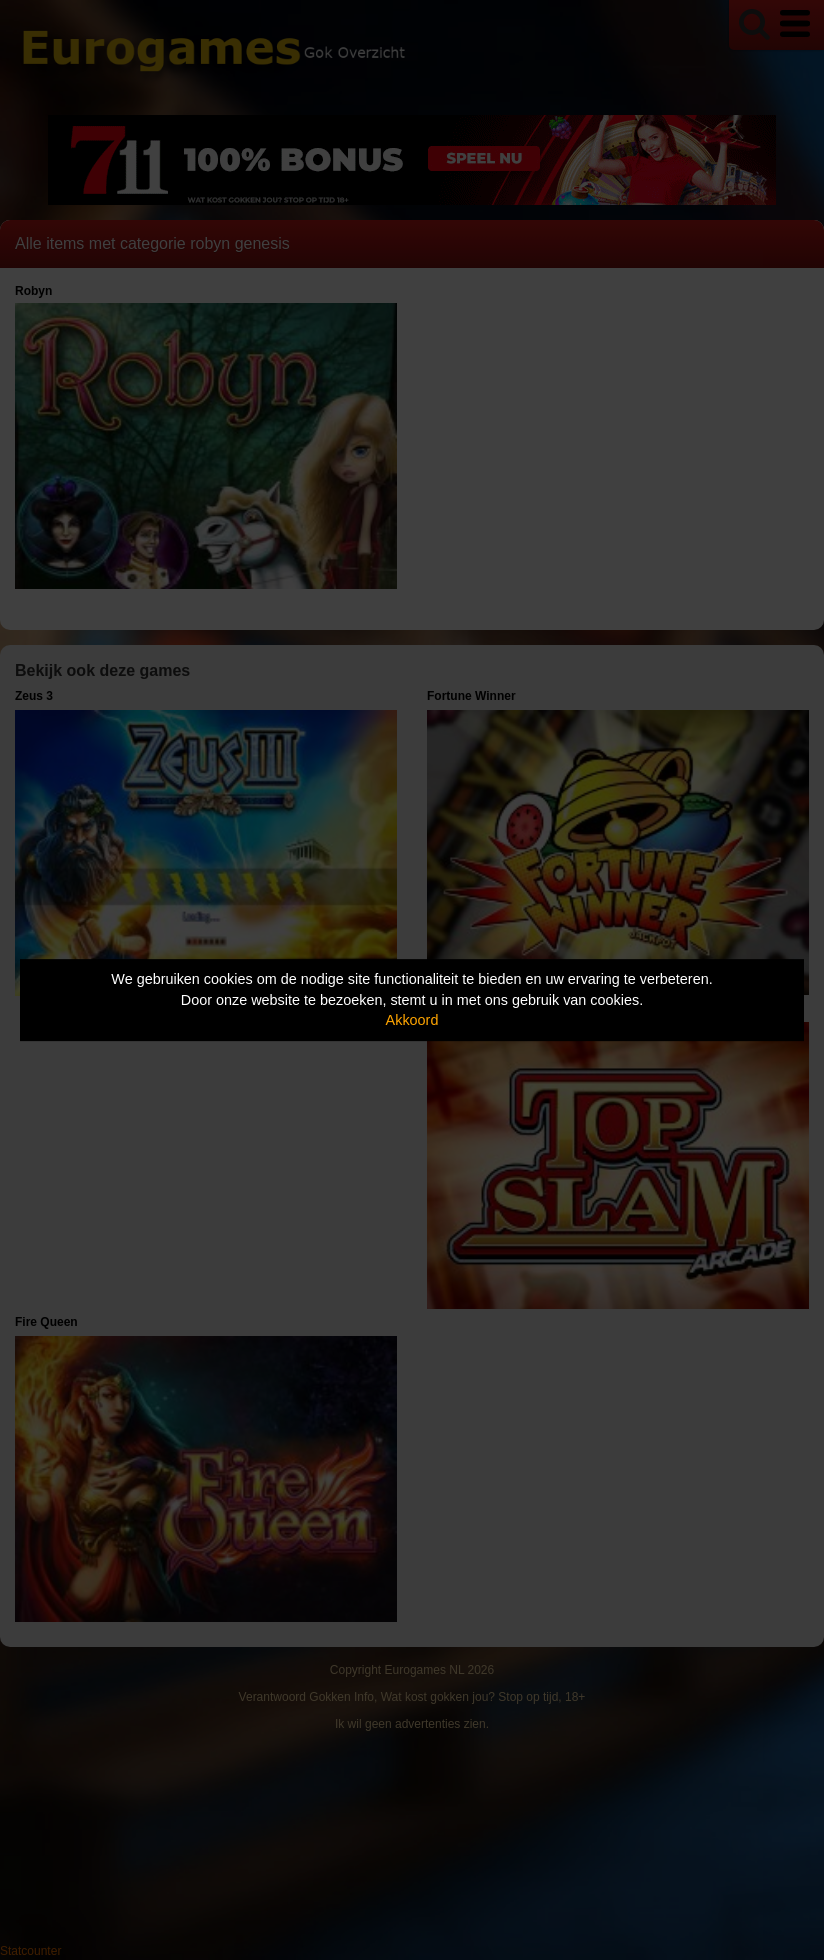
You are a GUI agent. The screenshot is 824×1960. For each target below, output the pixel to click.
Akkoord (412, 1020)
